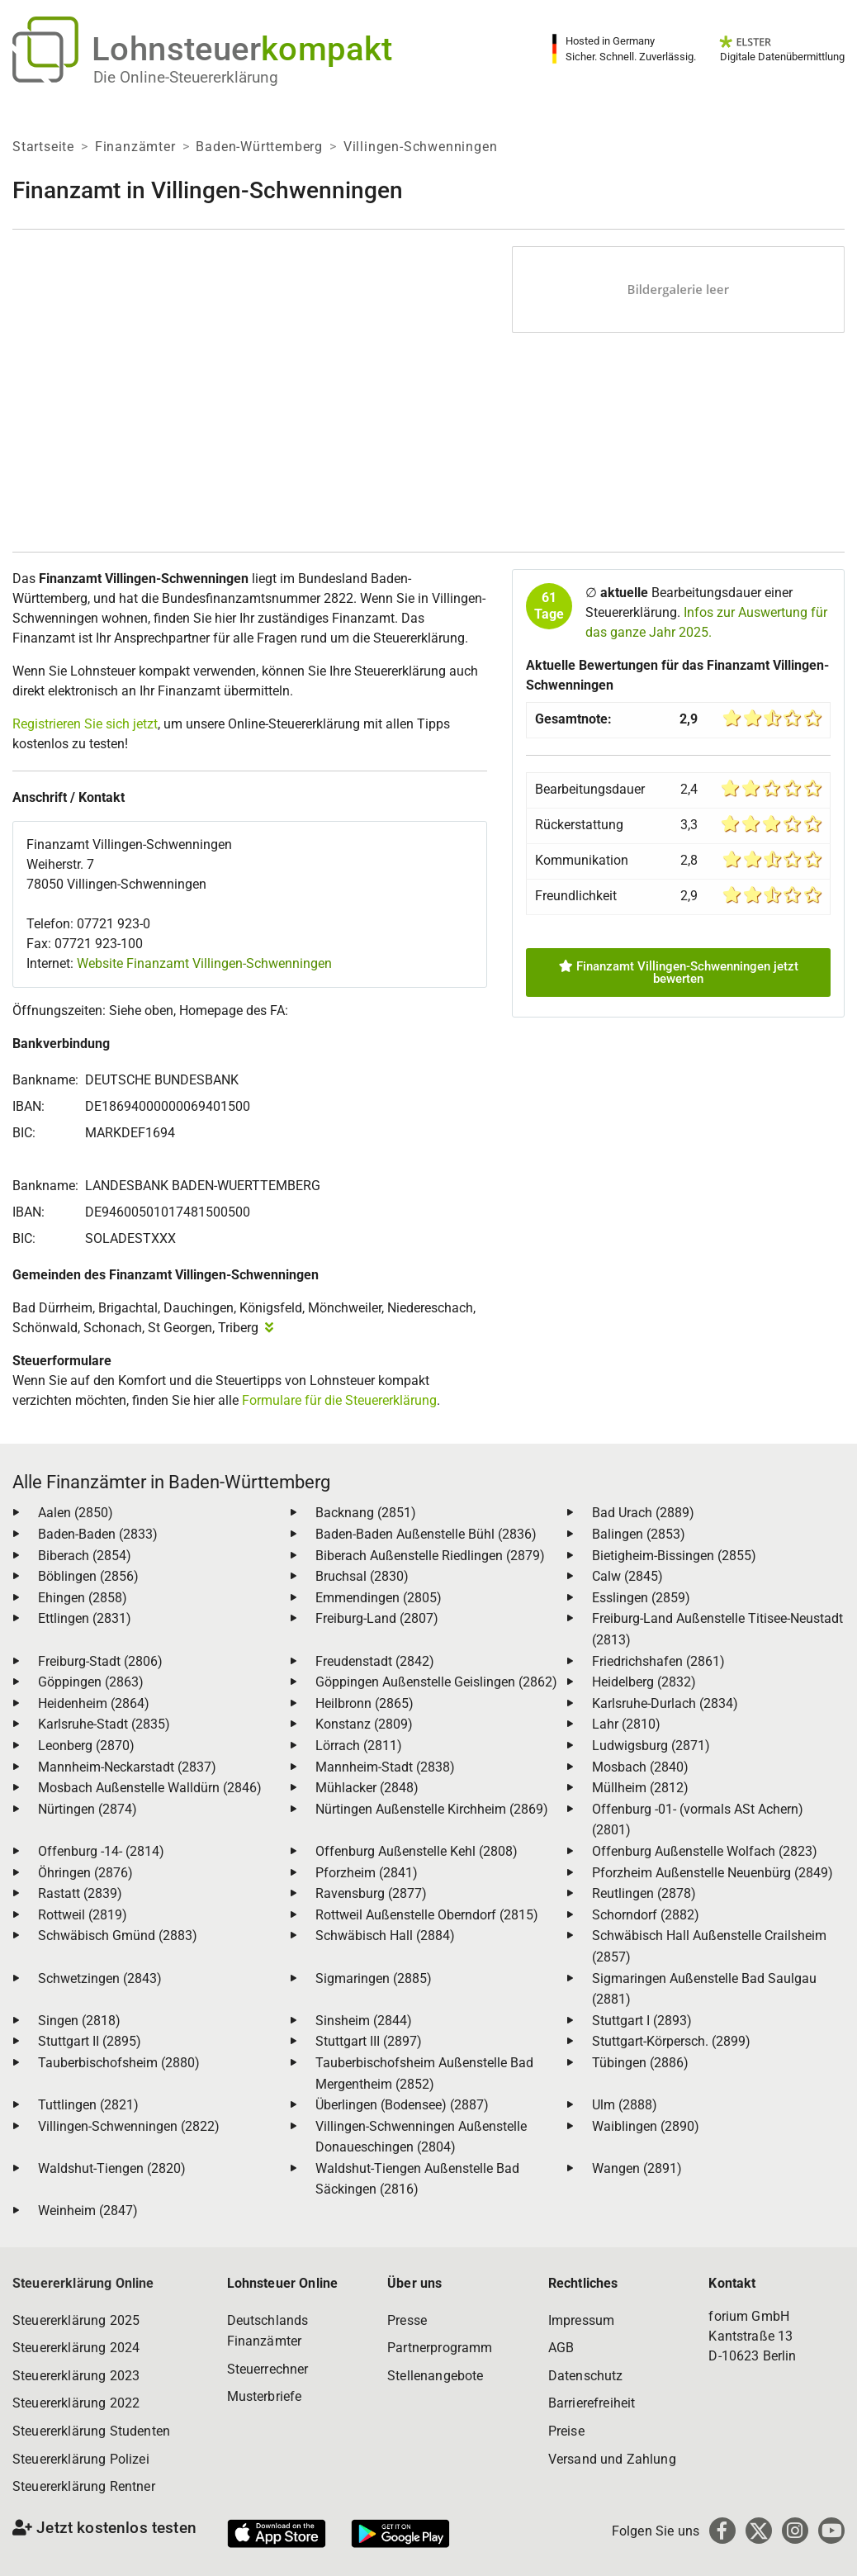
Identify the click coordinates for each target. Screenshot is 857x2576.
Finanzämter (135, 146)
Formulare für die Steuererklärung (339, 1400)
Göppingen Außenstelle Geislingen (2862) (436, 1682)
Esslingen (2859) (641, 1598)
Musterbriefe (264, 2396)
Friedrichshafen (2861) (658, 1661)
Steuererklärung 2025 (76, 2320)
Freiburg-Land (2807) (376, 1618)
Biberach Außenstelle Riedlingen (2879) (430, 1555)
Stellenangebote (435, 2376)
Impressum (581, 2320)
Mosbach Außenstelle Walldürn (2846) (150, 1788)
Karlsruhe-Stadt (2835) (104, 1724)
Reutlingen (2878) (644, 1893)
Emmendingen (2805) (378, 1598)
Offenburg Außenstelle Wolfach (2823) (704, 1851)
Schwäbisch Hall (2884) (385, 1935)
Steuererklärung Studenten (91, 2431)
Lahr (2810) (626, 1724)
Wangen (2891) (637, 2168)
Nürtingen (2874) (87, 1809)
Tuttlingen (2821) (88, 2105)
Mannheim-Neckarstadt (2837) (127, 1767)
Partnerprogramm (439, 2347)
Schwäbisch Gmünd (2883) (117, 1935)
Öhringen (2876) (85, 1873)
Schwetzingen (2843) (100, 1978)
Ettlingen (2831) (84, 1618)
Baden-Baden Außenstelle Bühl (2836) (426, 1534)
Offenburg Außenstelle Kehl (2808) (416, 1851)
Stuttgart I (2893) (642, 2020)
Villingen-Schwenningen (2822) (129, 2126)
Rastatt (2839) (80, 1893)
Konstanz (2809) (364, 1724)
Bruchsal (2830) (362, 1576)
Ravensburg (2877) (371, 1893)
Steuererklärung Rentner (83, 2486)
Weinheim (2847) (88, 2210)
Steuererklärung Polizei (80, 2459)
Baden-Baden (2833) (98, 1534)
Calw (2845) (627, 1576)
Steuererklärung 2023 (76, 2376)
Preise (566, 2431)
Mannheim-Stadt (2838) (385, 1767)
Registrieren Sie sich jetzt (85, 724)
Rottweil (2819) (82, 1915)
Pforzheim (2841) (366, 1873)
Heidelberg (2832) (644, 1682)
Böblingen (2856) (88, 1576)
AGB (561, 2347)
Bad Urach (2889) (643, 1512)
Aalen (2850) (75, 1512)
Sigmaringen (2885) (373, 1978)
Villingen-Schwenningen (420, 146)
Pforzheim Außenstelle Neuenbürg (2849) (712, 1873)
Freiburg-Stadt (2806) (100, 1661)
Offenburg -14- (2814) (101, 1851)
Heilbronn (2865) (364, 1703)
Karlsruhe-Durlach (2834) (665, 1703)
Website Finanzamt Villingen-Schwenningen (204, 963)
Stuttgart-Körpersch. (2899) (671, 2041)
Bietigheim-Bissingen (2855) (674, 1555)
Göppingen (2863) (91, 1682)
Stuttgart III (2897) (368, 2041)
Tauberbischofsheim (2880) (119, 2063)
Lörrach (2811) (358, 1745)
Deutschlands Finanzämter (268, 2331)
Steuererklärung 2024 (76, 2347)
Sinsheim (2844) (363, 2020)
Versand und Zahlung (612, 2459)
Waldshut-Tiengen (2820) (112, 2168)
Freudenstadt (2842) (374, 1661)
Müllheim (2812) (640, 1788)
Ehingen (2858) (82, 1598)
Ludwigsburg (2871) (651, 1745)
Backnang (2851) (365, 1512)
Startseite (43, 146)
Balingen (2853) (638, 1534)
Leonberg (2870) (86, 1745)
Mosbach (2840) (640, 1767)
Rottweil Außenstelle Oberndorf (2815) (426, 1915)
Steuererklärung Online (83, 2283)
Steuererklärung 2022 (76, 2403)
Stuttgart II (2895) (89, 2041)
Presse (407, 2320)
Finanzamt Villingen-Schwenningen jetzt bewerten (678, 972)
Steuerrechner (268, 2369)
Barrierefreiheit (592, 2403)
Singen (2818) (79, 2020)
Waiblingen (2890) (645, 2126)
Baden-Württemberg (259, 146)
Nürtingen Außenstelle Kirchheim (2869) (431, 1809)
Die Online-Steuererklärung (185, 77)
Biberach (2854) (84, 1555)
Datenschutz (585, 2376)
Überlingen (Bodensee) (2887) (402, 2105)
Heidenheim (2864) (93, 1703)
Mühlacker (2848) (367, 1788)
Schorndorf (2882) (645, 1915)
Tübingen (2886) (640, 2063)
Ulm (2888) (624, 2105)
